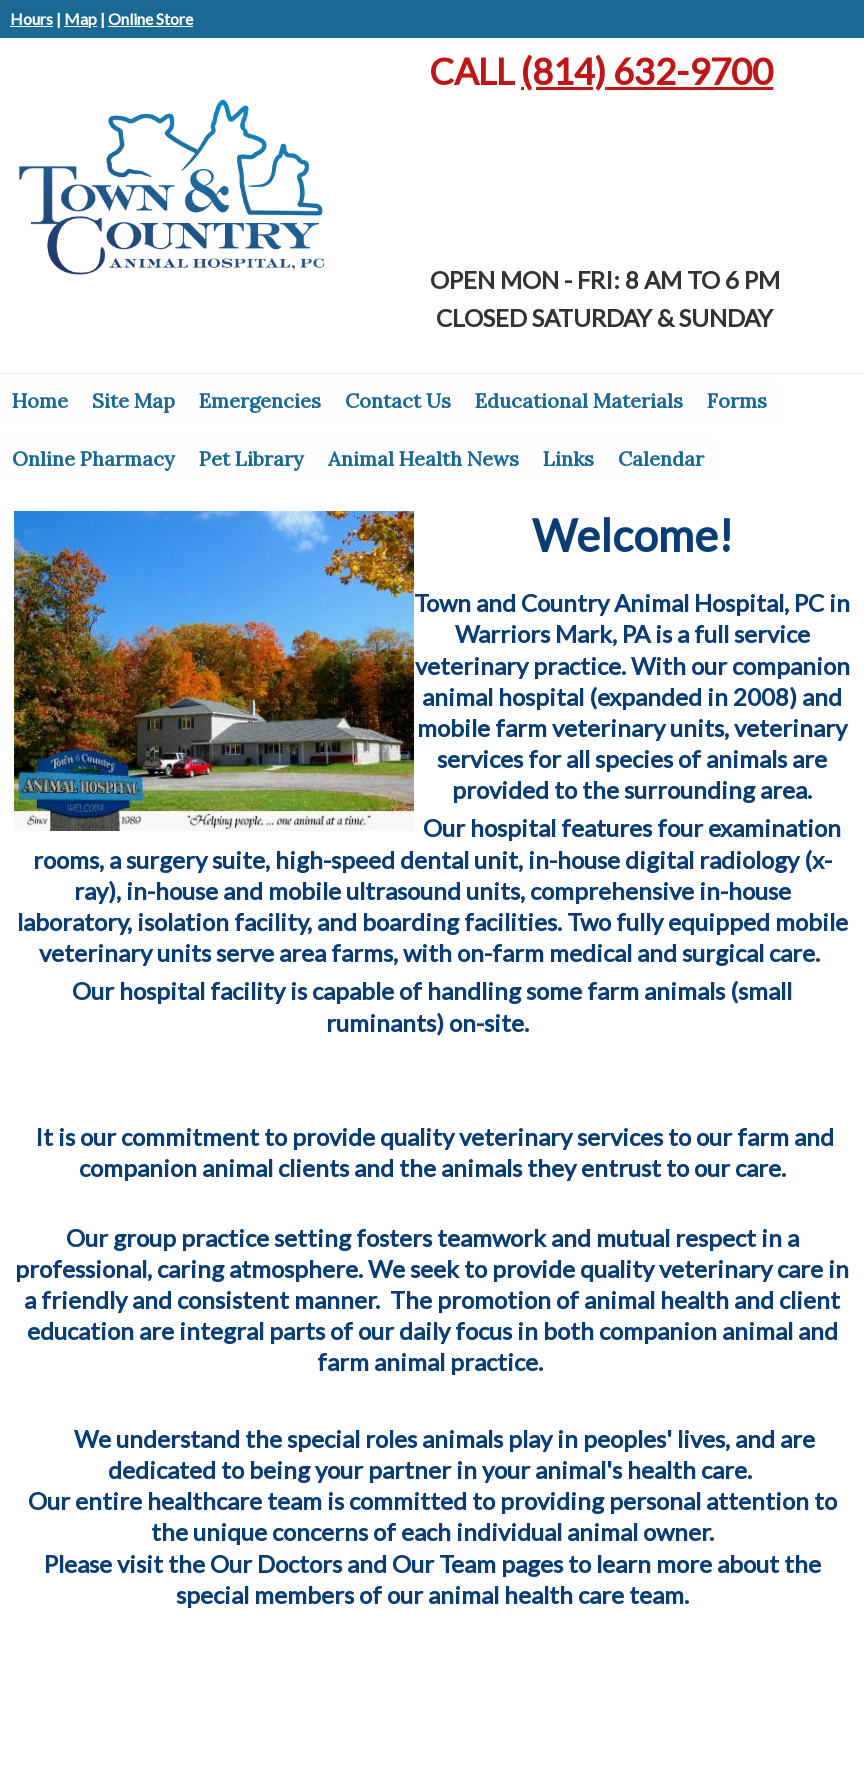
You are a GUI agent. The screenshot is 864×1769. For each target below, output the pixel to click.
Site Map (133, 400)
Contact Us (398, 400)
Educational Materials (579, 400)
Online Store (150, 18)
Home (40, 400)
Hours (31, 18)
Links (568, 458)
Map (80, 18)
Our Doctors (276, 1563)
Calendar (661, 458)
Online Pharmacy (93, 458)
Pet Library (251, 458)
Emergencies (260, 400)
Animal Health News (423, 458)
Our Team (444, 1563)
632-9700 (647, 71)
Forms (737, 400)
